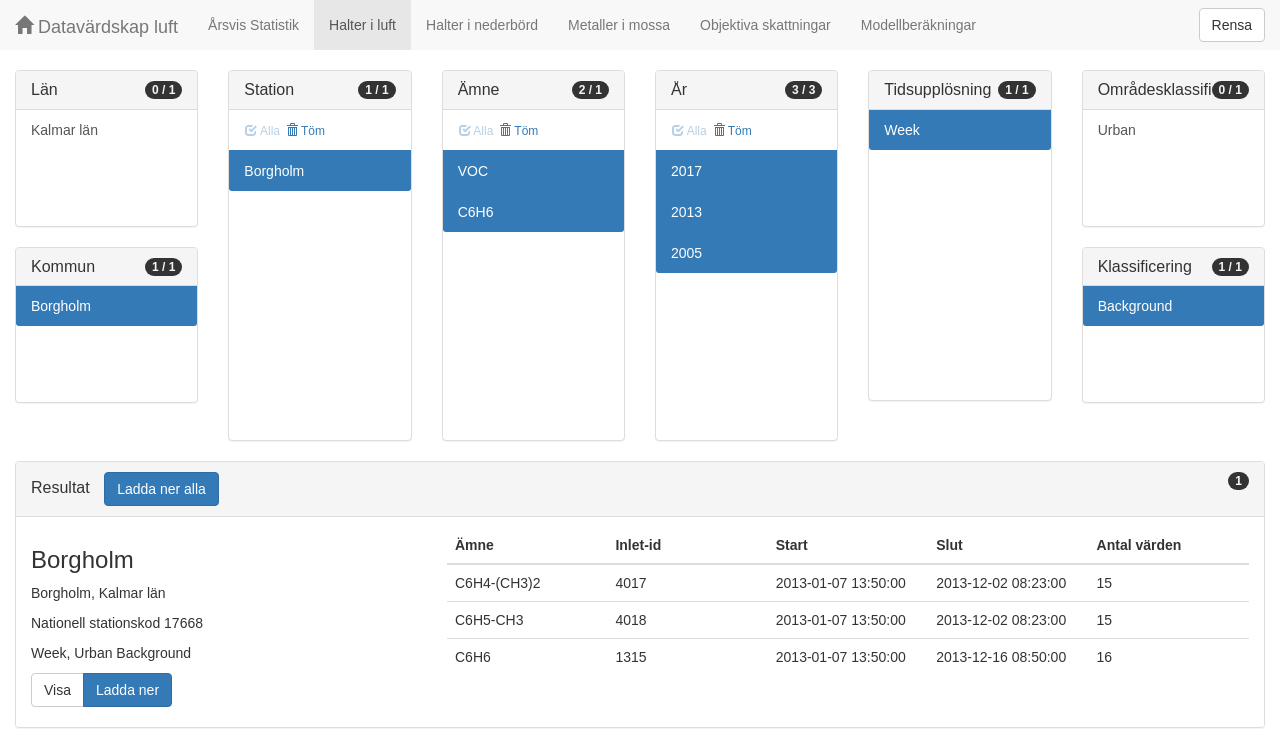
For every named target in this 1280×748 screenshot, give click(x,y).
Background (1135, 306)
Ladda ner (127, 690)
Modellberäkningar (918, 25)
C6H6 (476, 212)
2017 (686, 171)
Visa (57, 690)
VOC (473, 171)
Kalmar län (64, 130)
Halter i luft (362, 25)
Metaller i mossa (619, 25)
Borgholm (61, 306)
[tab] (640, 489)
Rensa (1232, 25)
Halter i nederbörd (482, 25)
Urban (1117, 130)
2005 (686, 253)
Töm (305, 131)
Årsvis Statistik (253, 25)
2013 (686, 212)
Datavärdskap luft (96, 26)
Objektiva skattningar (765, 25)
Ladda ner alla (161, 489)
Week (902, 130)
